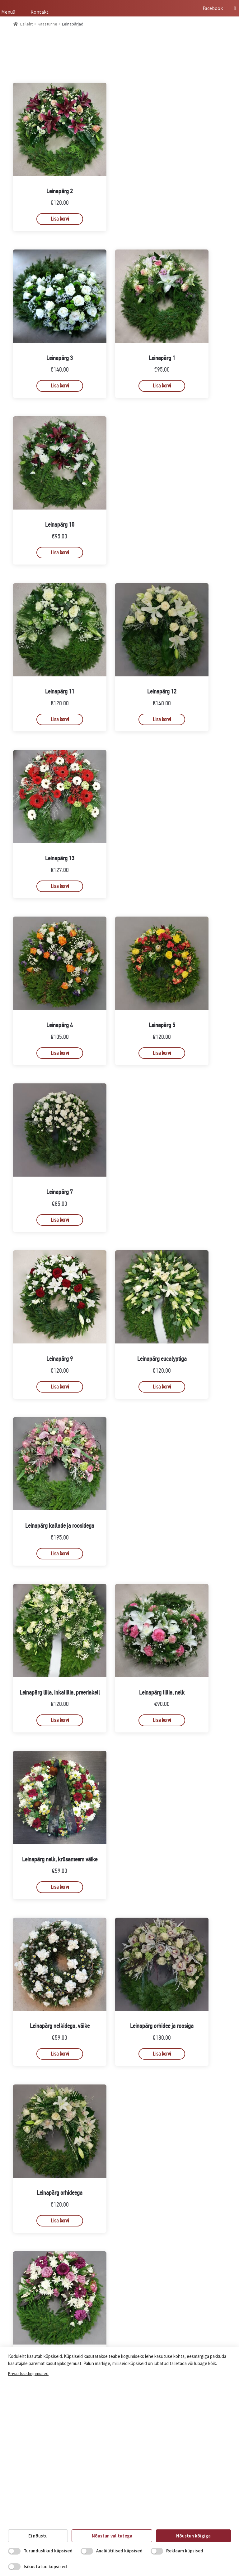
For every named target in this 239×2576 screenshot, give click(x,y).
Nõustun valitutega (112, 2536)
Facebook (217, 8)
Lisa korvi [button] (60, 219)
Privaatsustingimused (28, 2373)
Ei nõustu (38, 2536)
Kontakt (39, 12)
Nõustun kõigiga (193, 2536)
